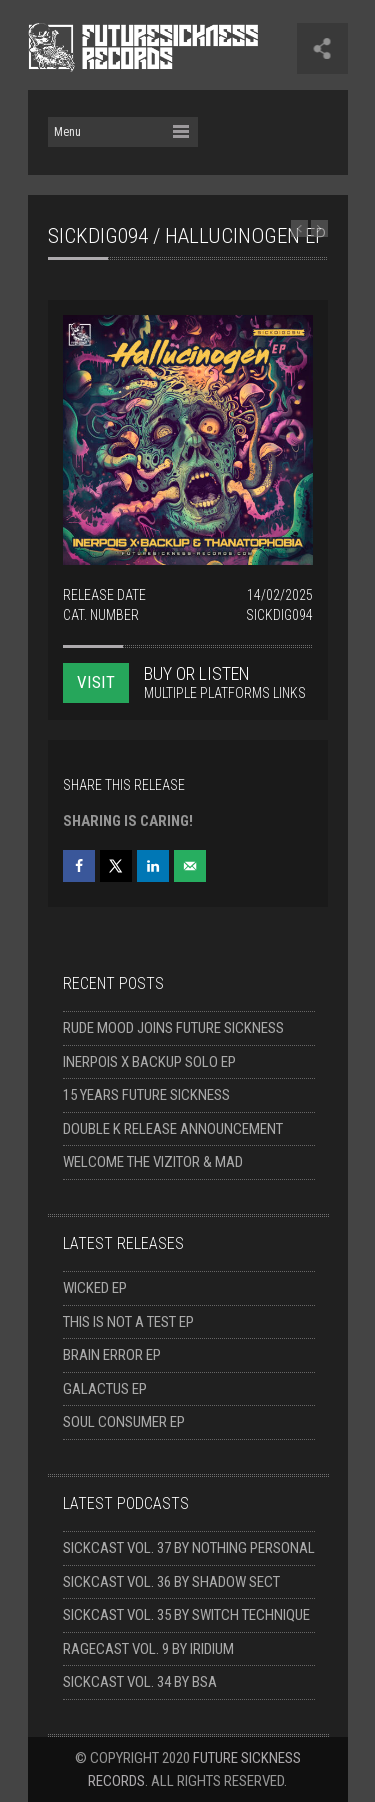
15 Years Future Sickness (146, 1095)
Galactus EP (105, 1389)
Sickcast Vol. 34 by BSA (140, 1682)
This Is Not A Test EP (128, 1322)
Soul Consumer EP (124, 1422)
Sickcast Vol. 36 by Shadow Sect (171, 1582)
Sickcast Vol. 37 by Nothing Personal (189, 1548)
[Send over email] (190, 866)
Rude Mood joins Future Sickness (173, 1028)
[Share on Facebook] (79, 866)
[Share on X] (116, 866)
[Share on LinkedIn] (153, 866)
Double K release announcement (173, 1129)
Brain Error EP (112, 1355)
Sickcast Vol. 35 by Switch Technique (186, 1615)
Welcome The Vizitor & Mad (153, 1162)
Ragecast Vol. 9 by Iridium (148, 1649)
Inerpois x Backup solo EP (149, 1062)
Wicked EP (95, 1288)
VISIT (96, 682)
